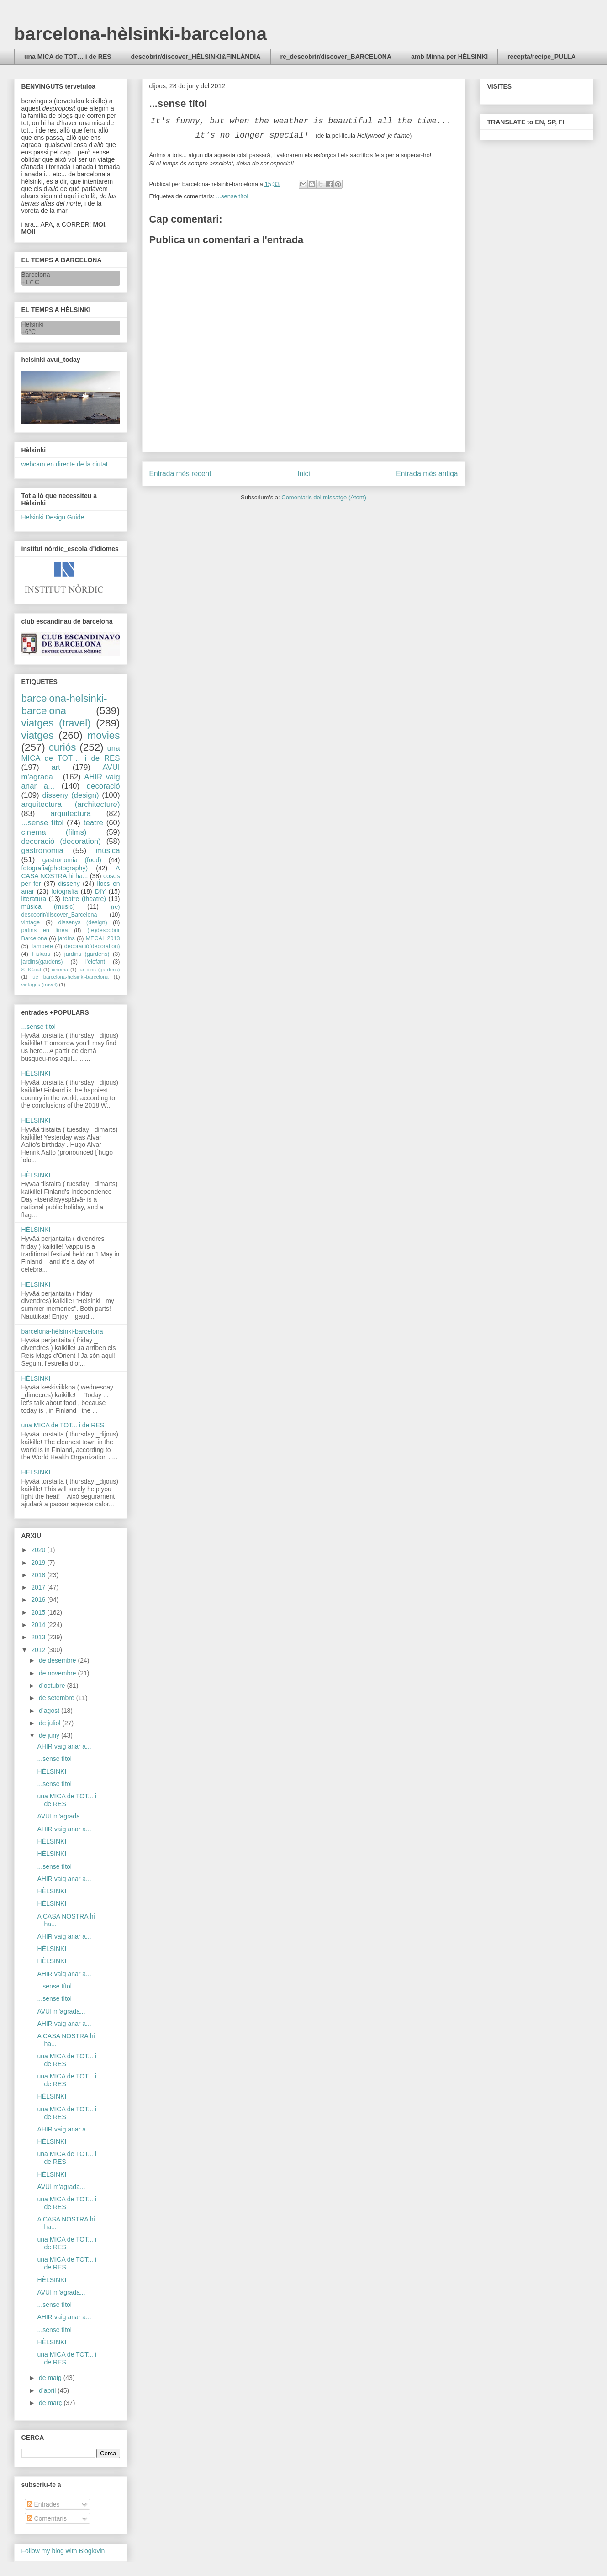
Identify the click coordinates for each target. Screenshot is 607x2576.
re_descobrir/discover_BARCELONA (336, 56)
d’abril (48, 2390)
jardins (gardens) (87, 954)
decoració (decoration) (61, 841)
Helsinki (32, 324)
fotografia (64, 891)
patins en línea (44, 930)
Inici (303, 473)
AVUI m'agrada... (61, 1816)
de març (51, 2402)
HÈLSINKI (36, 1073)
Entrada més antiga (427, 473)
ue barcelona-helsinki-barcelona (70, 977)
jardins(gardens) (42, 962)
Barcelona (35, 274)
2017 (39, 1587)
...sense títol (232, 196)
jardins (66, 938)
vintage (30, 922)
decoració (103, 786)
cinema (60, 969)
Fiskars (41, 954)
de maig (51, 2377)
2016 (39, 1599)
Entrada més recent (180, 473)
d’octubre (53, 1685)
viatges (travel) (56, 723)
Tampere (42, 946)
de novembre (58, 1673)
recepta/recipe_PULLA (541, 56)
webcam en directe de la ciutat (64, 464)
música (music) (48, 906)
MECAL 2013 (103, 938)
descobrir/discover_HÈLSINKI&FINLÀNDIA (196, 56)
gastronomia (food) (71, 860)
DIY (100, 891)
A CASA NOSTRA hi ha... (70, 872)
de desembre (58, 1660)
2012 (39, 1650)
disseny (68, 883)
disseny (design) (70, 795)
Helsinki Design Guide (52, 517)
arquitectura (70, 813)
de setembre (57, 1697)
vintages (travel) (39, 984)
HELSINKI (36, 1120)
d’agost (50, 1710)
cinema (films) (54, 832)
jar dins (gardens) (99, 969)
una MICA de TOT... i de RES (63, 1425)
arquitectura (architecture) (70, 804)
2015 (39, 1612)
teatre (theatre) (84, 898)
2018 (39, 1575)
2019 (39, 1562)
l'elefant (95, 962)
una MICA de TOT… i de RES (67, 56)
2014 (39, 1624)
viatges (37, 735)
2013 (39, 1637)
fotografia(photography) (54, 868)
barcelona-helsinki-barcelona (64, 704)
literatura (33, 898)
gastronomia (42, 850)
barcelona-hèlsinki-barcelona (140, 34)
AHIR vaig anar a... (64, 1746)
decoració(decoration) (92, 946)
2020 (39, 1549)
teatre (93, 822)
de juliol (50, 1723)
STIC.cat (31, 969)
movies (104, 735)
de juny (50, 1735)
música (107, 850)
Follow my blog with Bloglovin (63, 2551)
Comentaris (47, 2518)
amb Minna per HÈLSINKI (449, 56)
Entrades (43, 2504)
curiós (62, 747)
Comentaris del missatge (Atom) (323, 497)
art (55, 767)
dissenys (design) (82, 922)
